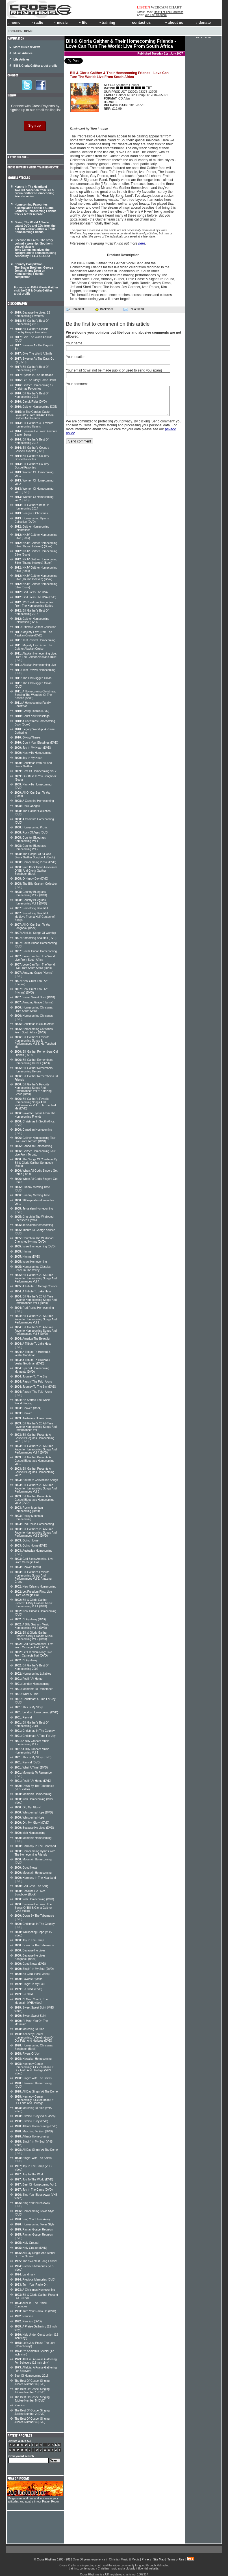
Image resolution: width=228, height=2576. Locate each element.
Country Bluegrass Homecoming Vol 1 (30, 839)
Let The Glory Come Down (35, 380)
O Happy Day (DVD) (31, 878)
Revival (23, 1717)
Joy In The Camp (29, 1940)
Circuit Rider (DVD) (31, 401)
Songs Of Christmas (31, 513)
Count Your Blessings (32, 716)
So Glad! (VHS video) (32, 1973)
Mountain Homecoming (33, 1872)
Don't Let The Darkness (169, 12)
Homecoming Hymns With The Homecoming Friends (35, 1853)
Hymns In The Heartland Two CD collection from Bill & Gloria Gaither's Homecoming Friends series (35, 191)
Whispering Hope (29, 1817)
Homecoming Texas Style (35, 2224)
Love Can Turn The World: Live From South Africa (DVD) (35, 966)
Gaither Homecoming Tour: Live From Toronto (36, 1153)
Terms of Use (176, 2559)
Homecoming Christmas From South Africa (34, 1009)
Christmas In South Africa (35, 1023)
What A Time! (27, 1694)
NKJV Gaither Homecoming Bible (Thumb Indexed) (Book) (36, 544)
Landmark (25, 2274)
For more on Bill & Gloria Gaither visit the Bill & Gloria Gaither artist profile (36, 290)
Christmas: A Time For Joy (35, 1735)
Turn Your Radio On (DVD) (35, 2311)
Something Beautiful (31, 908)
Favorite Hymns (28, 1979)
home (14, 22)
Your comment (77, 384)
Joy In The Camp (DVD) (34, 2189)
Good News (26, 1867)
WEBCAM (159, 7)
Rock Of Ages (27, 805)
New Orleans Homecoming (36, 1586)
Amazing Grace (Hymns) (34, 1002)
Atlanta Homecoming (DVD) (36, 2126)
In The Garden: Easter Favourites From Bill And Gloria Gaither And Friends (34, 415)
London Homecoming (32, 1683)
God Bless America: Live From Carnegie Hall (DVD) (34, 1645)
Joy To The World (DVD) (34, 2179)
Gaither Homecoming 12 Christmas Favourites (34, 387)
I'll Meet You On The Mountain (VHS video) (31, 2001)
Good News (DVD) (30, 1963)
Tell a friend (133, 309)
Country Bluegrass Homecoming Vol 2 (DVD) (31, 893)
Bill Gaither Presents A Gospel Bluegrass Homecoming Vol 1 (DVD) (35, 1438)
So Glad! (24, 1994)
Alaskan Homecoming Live (35, 664)
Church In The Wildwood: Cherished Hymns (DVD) (34, 1240)
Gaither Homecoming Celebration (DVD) (32, 620)
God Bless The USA (31, 592)
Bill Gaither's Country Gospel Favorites (32, 457)
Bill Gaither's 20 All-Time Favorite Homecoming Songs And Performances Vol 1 (36, 1319)
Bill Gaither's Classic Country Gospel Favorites (31, 330)
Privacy (146, 2559)
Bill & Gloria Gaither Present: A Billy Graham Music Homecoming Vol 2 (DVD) (34, 1636)
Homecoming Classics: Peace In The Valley (33, 1268)
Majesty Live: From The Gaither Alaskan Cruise (33, 647)
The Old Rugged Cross (33, 678)
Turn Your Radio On (31, 2284)
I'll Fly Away (26, 1660)
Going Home (27, 1540)
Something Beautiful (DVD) (36, 938)
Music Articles (23, 53)
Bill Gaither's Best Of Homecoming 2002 (32, 1667)
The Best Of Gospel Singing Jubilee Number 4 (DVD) (32, 2420)
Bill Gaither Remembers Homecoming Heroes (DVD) (34, 1061)
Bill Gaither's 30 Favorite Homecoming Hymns (34, 425)
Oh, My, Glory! (28, 1807)
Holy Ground (27, 2242)
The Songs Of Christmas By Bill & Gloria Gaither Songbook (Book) (36, 1162)
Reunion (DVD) (28, 2321)
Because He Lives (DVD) (34, 1827)
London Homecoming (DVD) (36, 1712)
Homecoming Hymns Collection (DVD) (32, 520)
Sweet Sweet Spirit (30, 2015)
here (141, 243)
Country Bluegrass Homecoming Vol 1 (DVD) (31, 902)
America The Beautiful (32, 1338)
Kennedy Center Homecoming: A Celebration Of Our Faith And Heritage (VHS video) (34, 2068)
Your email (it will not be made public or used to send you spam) (114, 370)
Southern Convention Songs (36, 1480)
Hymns (23, 1251)
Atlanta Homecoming (32, 2136)
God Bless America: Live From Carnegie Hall (34, 1560)
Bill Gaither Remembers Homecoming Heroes (34, 1069)
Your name (74, 343)
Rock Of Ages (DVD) (32, 832)
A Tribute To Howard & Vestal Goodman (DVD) (33, 1362)
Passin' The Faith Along (33, 1381)
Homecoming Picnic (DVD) (35, 862)
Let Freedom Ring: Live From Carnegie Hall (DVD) (33, 1654)
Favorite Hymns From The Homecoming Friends (35, 1115)
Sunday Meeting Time (32, 1195)
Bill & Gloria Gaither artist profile (36, 65)
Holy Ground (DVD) (31, 2247)
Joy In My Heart (28, 757)
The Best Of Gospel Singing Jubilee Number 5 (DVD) (32, 2399)
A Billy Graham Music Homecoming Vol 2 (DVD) (32, 1626)
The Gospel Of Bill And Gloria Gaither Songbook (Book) (35, 855)
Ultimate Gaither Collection (35, 627)
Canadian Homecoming (33, 1146)
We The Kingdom (156, 15)
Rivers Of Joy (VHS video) (35, 2116)
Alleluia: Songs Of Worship (35, 932)
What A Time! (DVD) (31, 1767)
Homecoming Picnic (31, 827)
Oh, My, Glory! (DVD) (32, 1822)
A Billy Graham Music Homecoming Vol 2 (32, 1742)
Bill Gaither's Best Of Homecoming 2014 (32, 507)
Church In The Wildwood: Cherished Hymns (34, 1218)
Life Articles (22, 59)
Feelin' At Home (29, 1678)
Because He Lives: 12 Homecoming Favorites (32, 314)
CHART (175, 7)
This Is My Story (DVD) (33, 1757)
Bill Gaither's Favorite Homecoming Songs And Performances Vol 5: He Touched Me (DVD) (35, 1103)
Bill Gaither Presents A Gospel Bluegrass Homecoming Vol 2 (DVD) (35, 1499)
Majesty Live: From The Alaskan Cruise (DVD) (33, 633)
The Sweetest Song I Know (36, 2261)
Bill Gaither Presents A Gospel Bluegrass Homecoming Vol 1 (35, 1460)
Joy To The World (30, 2174)
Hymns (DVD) (27, 1256)
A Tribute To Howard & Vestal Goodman (33, 1353)
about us (173, 22)
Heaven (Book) (28, 1408)
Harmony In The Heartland (35, 1846)
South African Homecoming (36, 951)
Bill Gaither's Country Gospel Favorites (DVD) (32, 449)
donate (203, 22)
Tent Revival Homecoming (35, 640)
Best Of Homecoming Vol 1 (36, 2184)
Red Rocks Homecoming (34, 1524)
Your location (76, 357)
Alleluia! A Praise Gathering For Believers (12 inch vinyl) (36, 2361)
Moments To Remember (34, 1688)
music (61, 22)
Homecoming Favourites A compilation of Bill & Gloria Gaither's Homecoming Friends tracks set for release (36, 209)
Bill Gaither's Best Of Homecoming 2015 (32, 441)
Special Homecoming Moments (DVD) (32, 1370)
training (106, 22)
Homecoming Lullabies (33, 1673)
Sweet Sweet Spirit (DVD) (35, 997)
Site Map (158, 2559)
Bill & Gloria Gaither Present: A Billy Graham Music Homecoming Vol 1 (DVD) (34, 1603)
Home (28, 31)
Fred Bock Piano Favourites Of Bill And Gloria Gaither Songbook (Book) (36, 870)
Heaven (23, 1413)
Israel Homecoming (31, 1261)
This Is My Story (29, 1707)
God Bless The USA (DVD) (36, 597)
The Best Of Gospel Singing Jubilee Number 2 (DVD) (32, 2412)
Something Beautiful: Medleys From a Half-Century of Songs (35, 916)
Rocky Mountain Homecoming (29, 1517)
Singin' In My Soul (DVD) (34, 1968)
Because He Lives (30, 1950)
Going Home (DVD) (31, 1545)
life (83, 22)
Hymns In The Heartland (34, 375)
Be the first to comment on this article (108, 324)
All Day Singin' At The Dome (36, 2091)
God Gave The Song (32, 1886)
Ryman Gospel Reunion (34, 2229)
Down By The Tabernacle (34, 1945)
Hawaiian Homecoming (33, 2058)
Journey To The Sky (31, 1376)
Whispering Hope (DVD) (34, 1812)
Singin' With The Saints (33, 2078)
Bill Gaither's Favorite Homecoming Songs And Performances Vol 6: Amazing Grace (33, 1577)
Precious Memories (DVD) (35, 2279)
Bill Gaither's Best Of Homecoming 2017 (32, 395)
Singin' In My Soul (30, 1984)
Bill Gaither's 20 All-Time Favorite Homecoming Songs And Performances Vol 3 (36, 1488)
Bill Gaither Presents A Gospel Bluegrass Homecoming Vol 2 (35, 1472)
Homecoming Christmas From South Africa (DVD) (34, 1030)
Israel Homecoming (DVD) (35, 1246)
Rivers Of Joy (27, 2053)
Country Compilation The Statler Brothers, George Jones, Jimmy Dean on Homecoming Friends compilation (34, 270)
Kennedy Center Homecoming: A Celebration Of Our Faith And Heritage (34, 2100)
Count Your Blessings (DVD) (36, 742)
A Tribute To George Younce (36, 1286)
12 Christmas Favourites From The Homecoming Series (34, 604)
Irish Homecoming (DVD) (34, 1899)
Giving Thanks (28, 737)
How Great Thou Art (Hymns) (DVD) (31, 991)
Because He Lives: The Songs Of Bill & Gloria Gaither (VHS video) (33, 1907)
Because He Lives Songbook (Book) (30, 1893)
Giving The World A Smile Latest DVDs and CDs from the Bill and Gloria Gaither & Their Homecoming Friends (35, 227)
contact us (140, 22)
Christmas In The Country (35, 1730)
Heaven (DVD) (28, 1567)
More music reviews (27, 47)
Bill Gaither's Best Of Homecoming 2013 (32, 612)
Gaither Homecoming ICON (36, 406)
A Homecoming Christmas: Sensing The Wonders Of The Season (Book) (35, 694)
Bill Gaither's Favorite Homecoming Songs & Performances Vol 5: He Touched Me (35, 1042)
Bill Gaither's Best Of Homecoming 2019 (32, 322)
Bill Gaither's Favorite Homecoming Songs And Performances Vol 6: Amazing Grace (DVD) (33, 1089)
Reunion (24, 2316)
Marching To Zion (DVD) (34, 2131)
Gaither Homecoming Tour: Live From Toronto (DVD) (36, 1139)
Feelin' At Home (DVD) (33, 1780)
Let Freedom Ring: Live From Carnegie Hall (33, 1593)
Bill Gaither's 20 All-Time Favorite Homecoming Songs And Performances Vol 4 (36, 1278)
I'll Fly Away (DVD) (30, 1619)
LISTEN (143, 7)
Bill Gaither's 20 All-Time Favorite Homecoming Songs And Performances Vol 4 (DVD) (36, 1449)
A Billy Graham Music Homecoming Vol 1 (32, 1751)
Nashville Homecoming (33, 752)
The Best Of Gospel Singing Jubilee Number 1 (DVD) (32, 2390)
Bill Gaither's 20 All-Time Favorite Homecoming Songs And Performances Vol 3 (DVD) (36, 1330)
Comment (75, 309)
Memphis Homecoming (33, 1794)
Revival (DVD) (28, 1762)
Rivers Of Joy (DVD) (31, 2121)
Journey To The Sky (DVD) (35, 1386)
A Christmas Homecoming (35, 2289)
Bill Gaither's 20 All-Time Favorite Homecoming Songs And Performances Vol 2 (36, 1426)
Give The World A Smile (34, 353)
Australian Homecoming (34, 1418)
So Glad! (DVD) (28, 1989)
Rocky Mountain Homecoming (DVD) (29, 1509)
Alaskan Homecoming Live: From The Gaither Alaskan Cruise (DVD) (36, 657)
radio (37, 22)
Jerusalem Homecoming (34, 1225)
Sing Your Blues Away (32, 2219)
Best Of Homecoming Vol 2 (36, 771)
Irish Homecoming (30, 1832)
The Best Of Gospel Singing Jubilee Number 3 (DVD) (32, 2382)
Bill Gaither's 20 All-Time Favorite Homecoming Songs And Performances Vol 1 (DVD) (36, 1300)
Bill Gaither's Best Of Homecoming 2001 (32, 1724)
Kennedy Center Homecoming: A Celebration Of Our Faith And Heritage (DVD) (34, 2037)
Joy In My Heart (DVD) (33, 747)
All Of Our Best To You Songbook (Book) (33, 926)
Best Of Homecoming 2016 (32, 2375)
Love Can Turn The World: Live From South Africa (35, 958)
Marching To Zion (29, 2029)
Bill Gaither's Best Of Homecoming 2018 (32, 368)
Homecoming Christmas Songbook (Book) (34, 2047)
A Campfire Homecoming (34, 800)
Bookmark (104, 309)
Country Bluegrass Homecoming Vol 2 (30, 847)
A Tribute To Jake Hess (33, 1291)
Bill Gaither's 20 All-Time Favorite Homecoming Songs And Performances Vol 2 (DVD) (36, 1532)
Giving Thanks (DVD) (32, 710)
